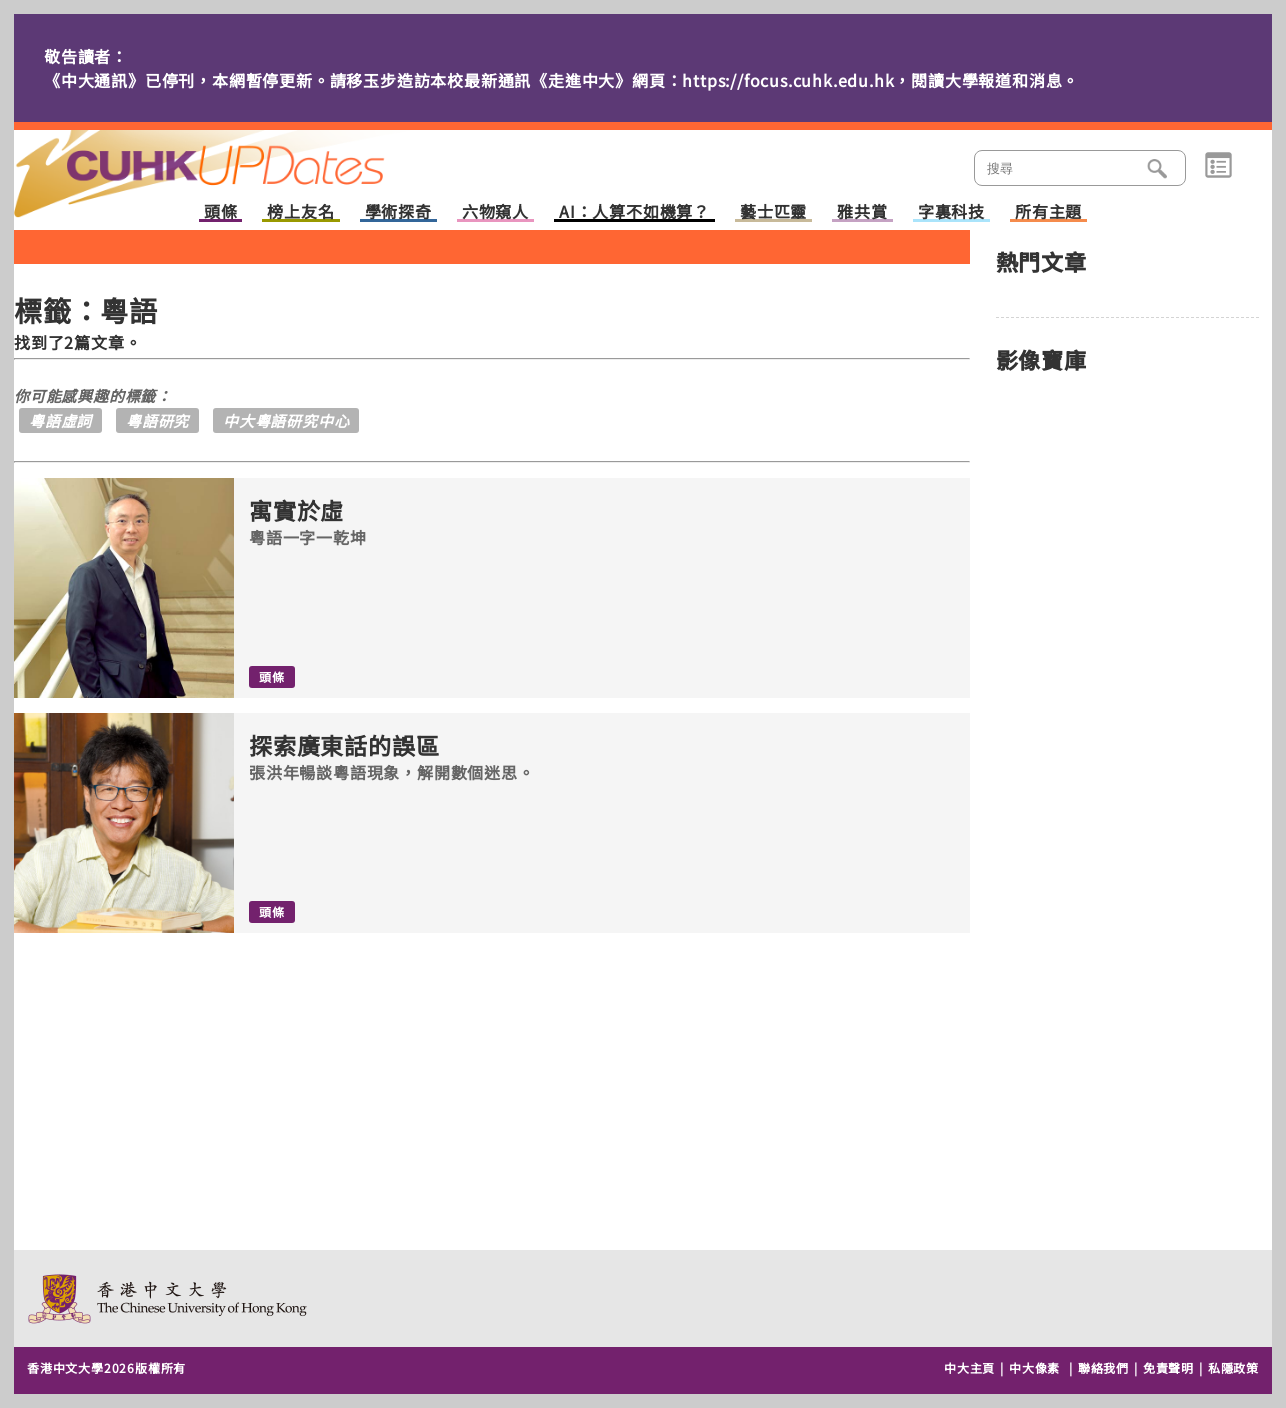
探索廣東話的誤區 (344, 745)
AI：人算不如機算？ (634, 212)
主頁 (237, 160)
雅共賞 (862, 212)
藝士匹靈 (773, 212)
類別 (1218, 166)
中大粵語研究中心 (286, 420)
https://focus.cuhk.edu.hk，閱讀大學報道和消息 (872, 80)
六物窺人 (495, 212)
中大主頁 (969, 1367)
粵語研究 (157, 420)
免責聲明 (1168, 1367)
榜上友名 (300, 212)
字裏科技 (951, 212)
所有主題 (1048, 212)
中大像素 (1034, 1367)
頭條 (221, 212)
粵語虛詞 (60, 420)
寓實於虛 (296, 510)
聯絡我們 (1103, 1367)
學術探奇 (398, 212)
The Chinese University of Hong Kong (168, 1298)
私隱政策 (1233, 1367)
